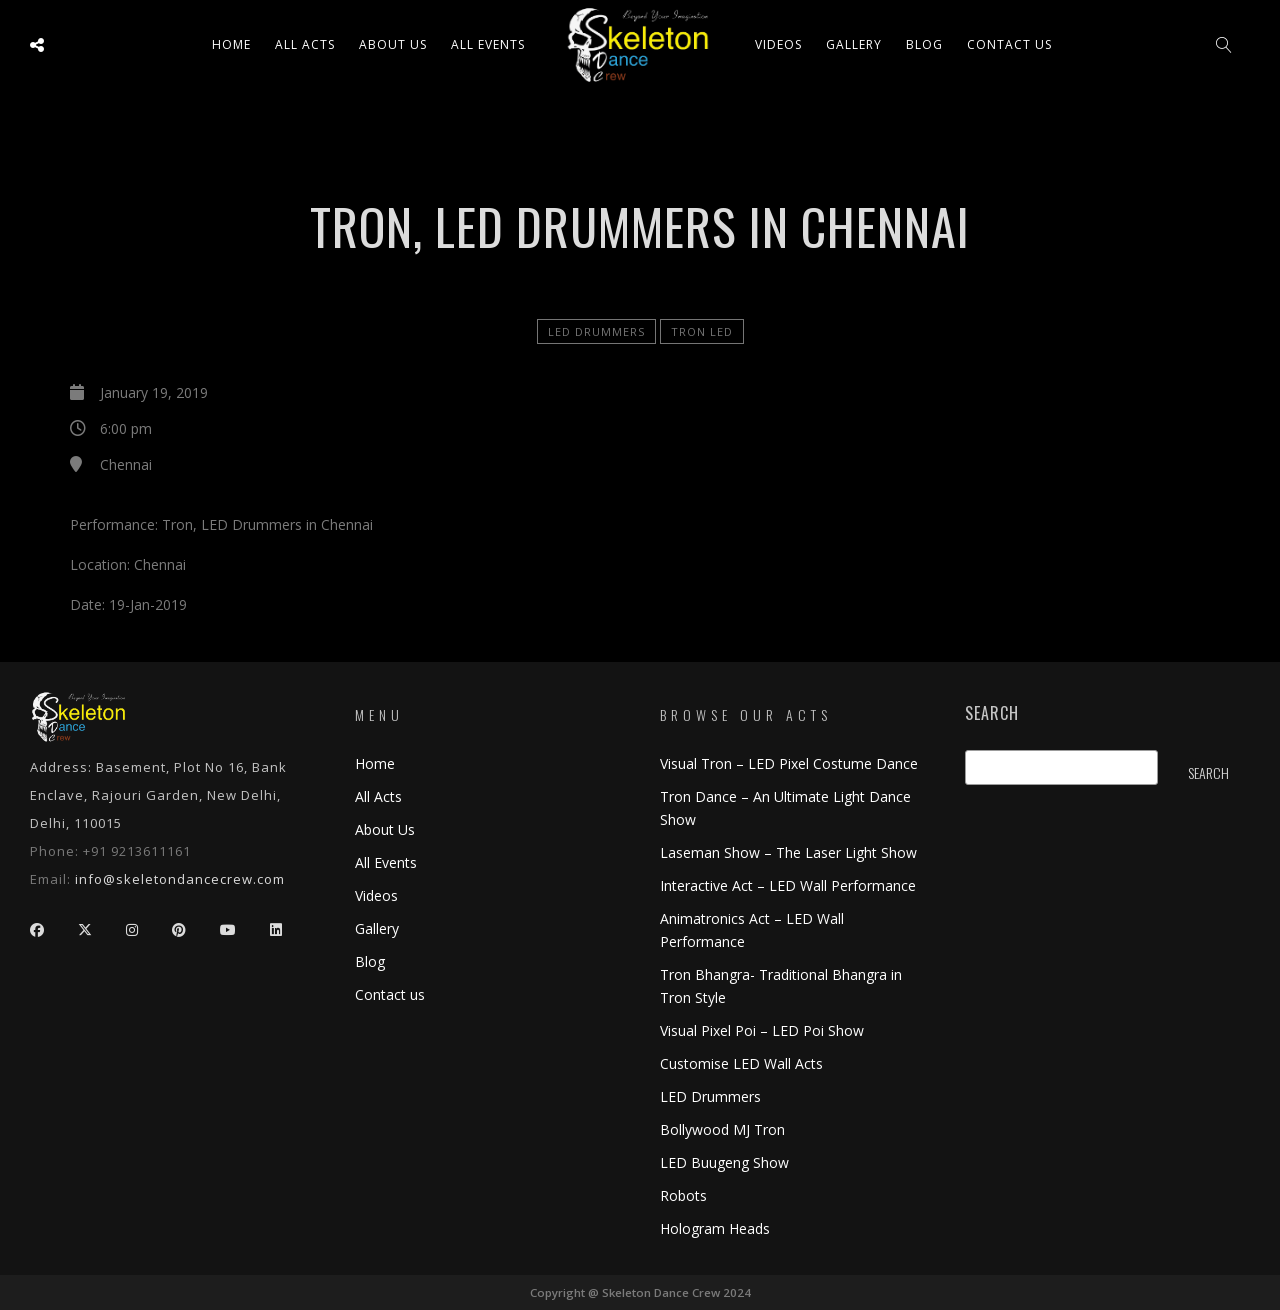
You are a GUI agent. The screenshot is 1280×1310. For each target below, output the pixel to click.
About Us (393, 44)
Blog (924, 44)
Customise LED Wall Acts (741, 1063)
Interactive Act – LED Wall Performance (788, 885)
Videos (778, 44)
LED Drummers (596, 331)
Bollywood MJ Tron (722, 1129)
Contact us (1009, 44)
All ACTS (305, 44)
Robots (683, 1195)
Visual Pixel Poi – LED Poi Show (762, 1030)
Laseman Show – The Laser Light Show (788, 852)
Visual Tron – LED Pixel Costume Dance (789, 763)
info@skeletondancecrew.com (180, 879)
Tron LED (702, 331)
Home (231, 44)
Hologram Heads (715, 1228)
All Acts (378, 796)
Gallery (854, 44)
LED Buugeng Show (724, 1162)
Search (992, 713)
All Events (488, 44)
